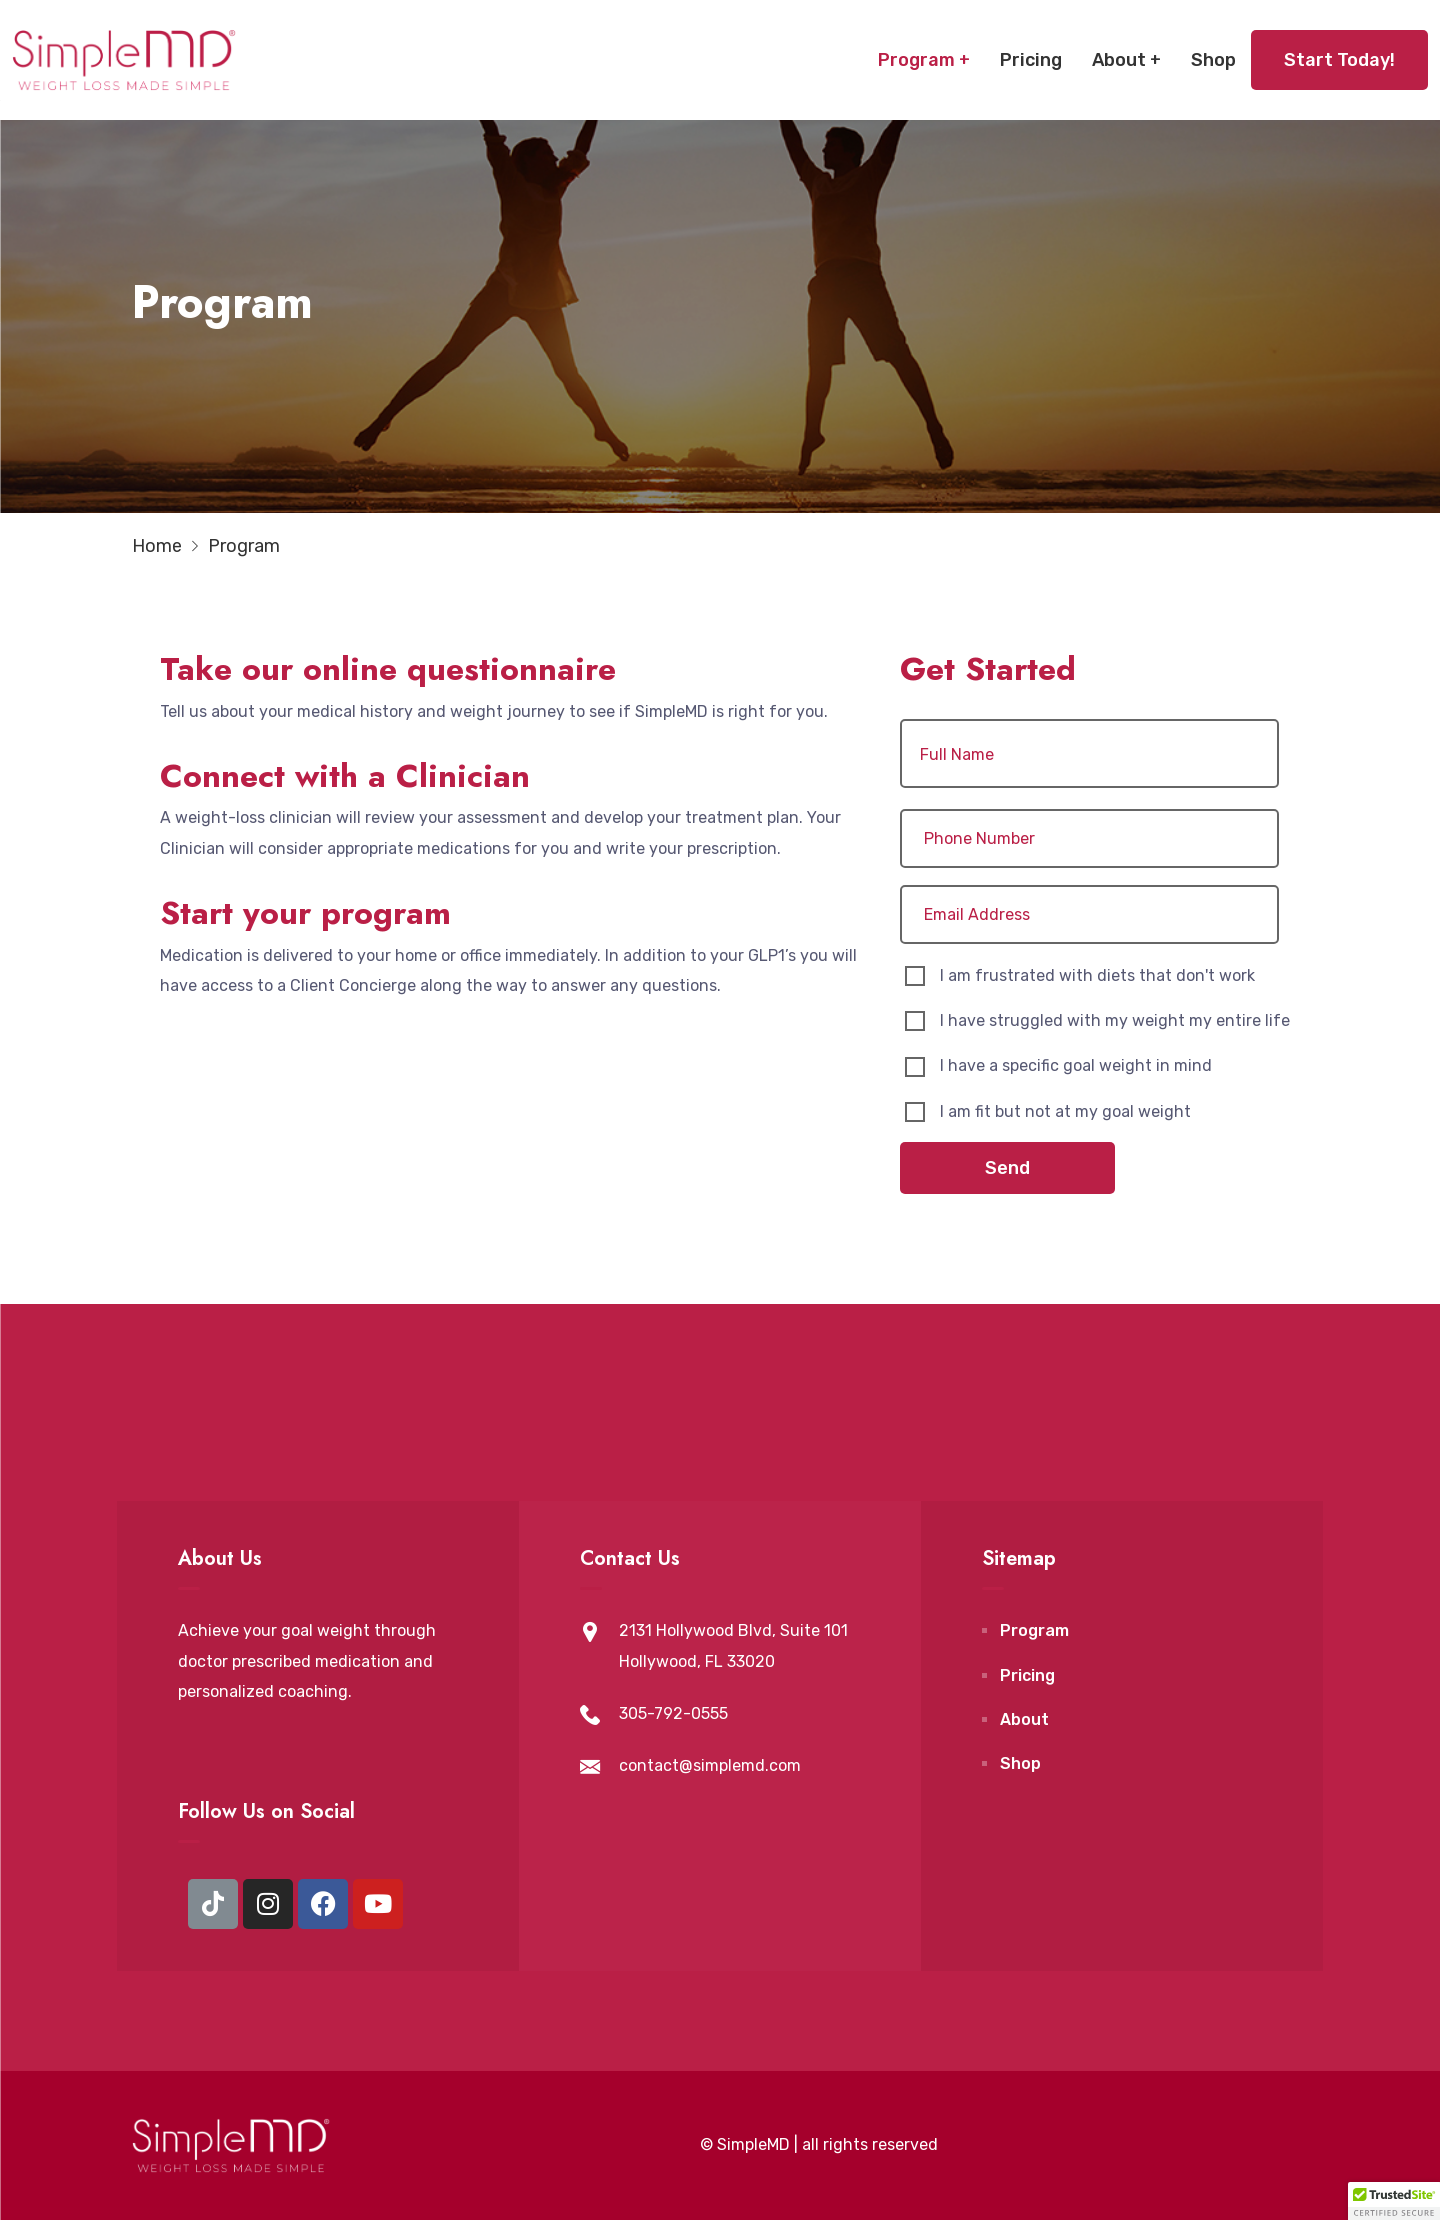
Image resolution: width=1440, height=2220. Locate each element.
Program (916, 60)
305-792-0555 (673, 1713)
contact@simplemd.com (710, 1765)
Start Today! (1339, 60)
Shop (1213, 60)
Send (1007, 1168)
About (1119, 60)
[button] (1394, 2201)
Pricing (1031, 60)
